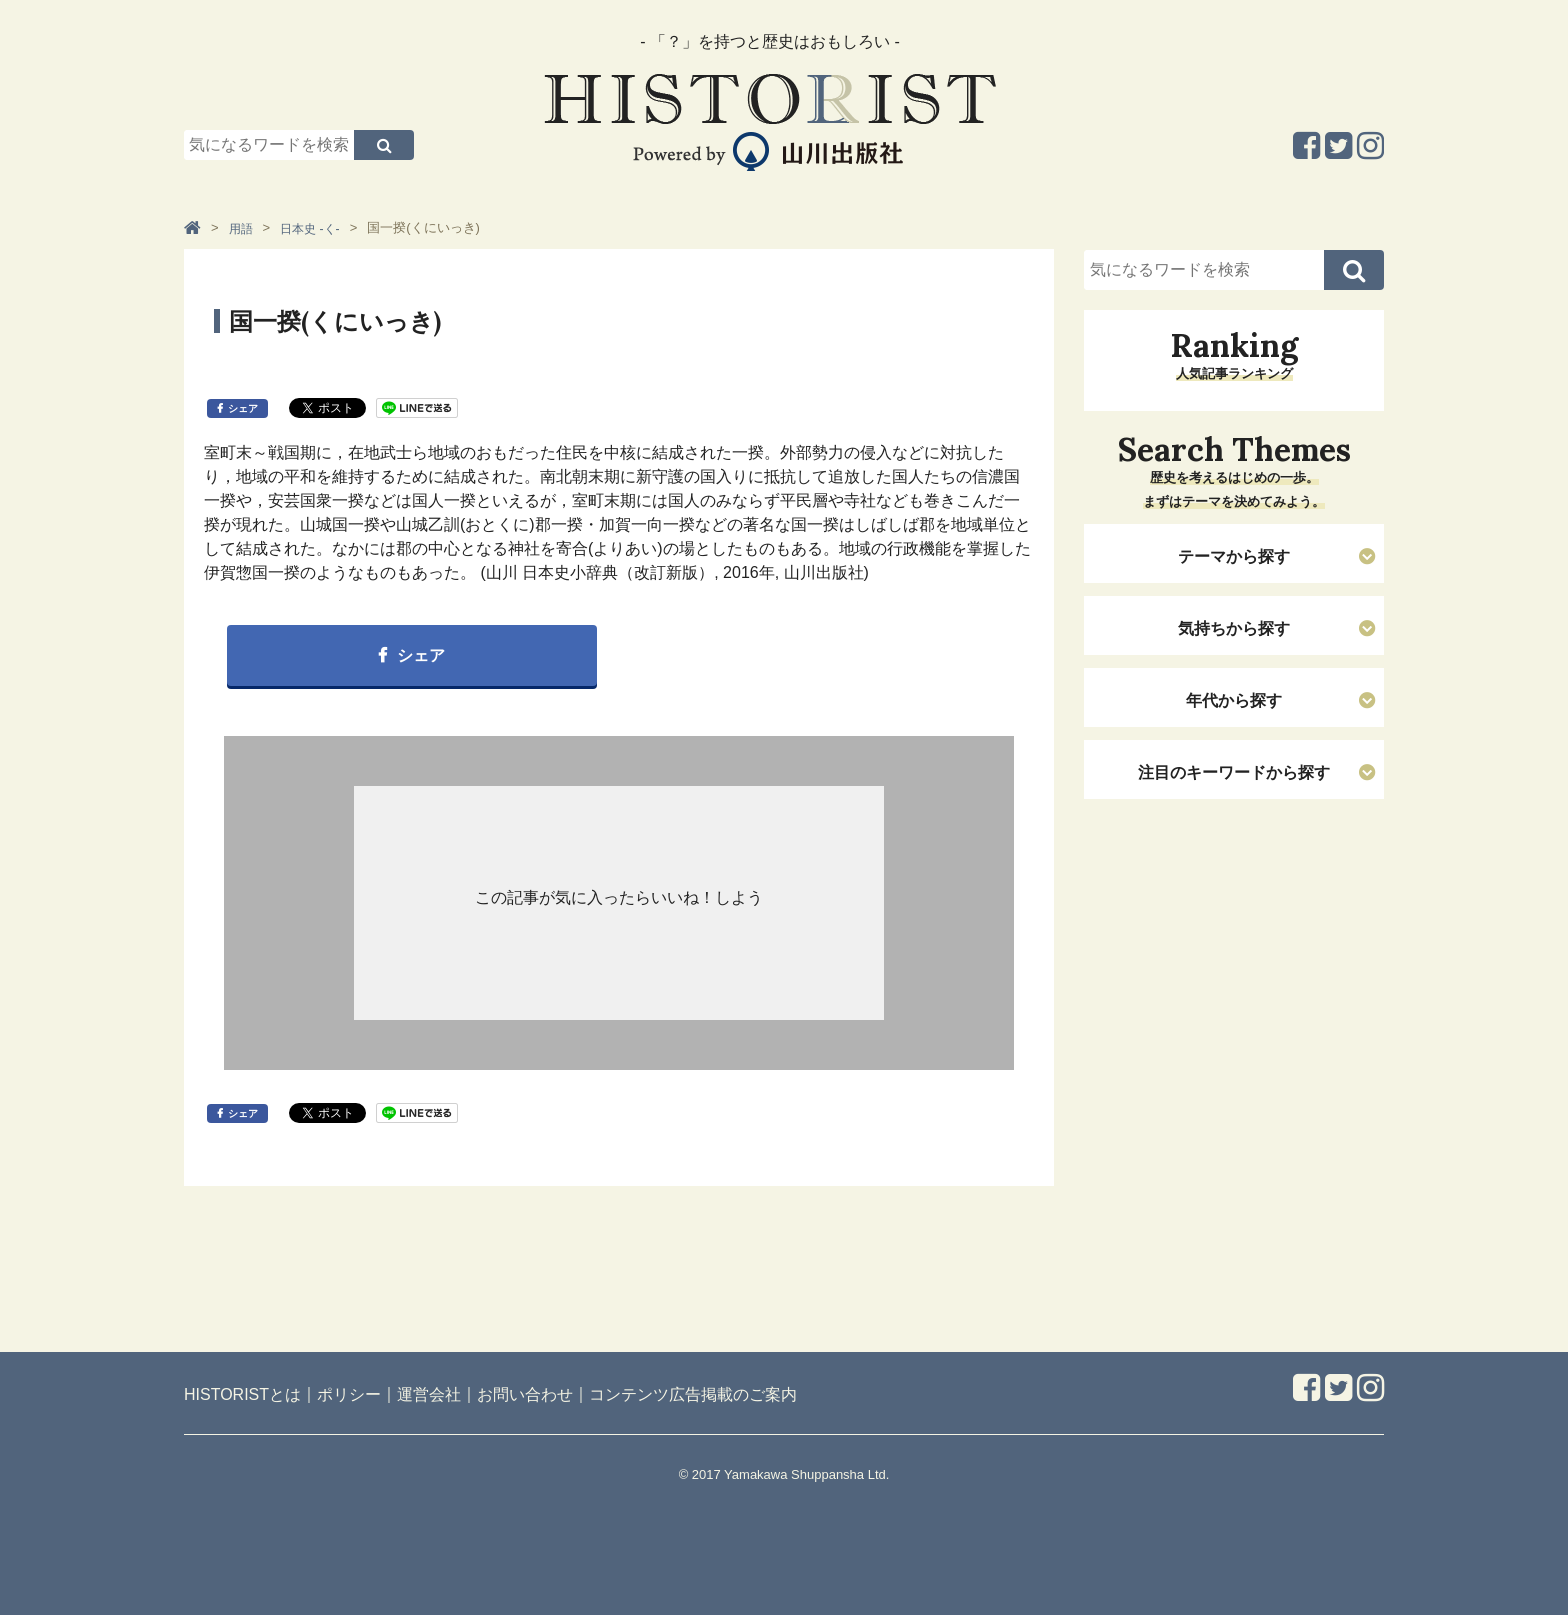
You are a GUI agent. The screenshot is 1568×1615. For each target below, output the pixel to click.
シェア (243, 408)
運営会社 (429, 1394)
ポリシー (349, 1394)
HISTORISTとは (242, 1394)
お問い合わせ (525, 1394)
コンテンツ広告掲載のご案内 (693, 1394)
